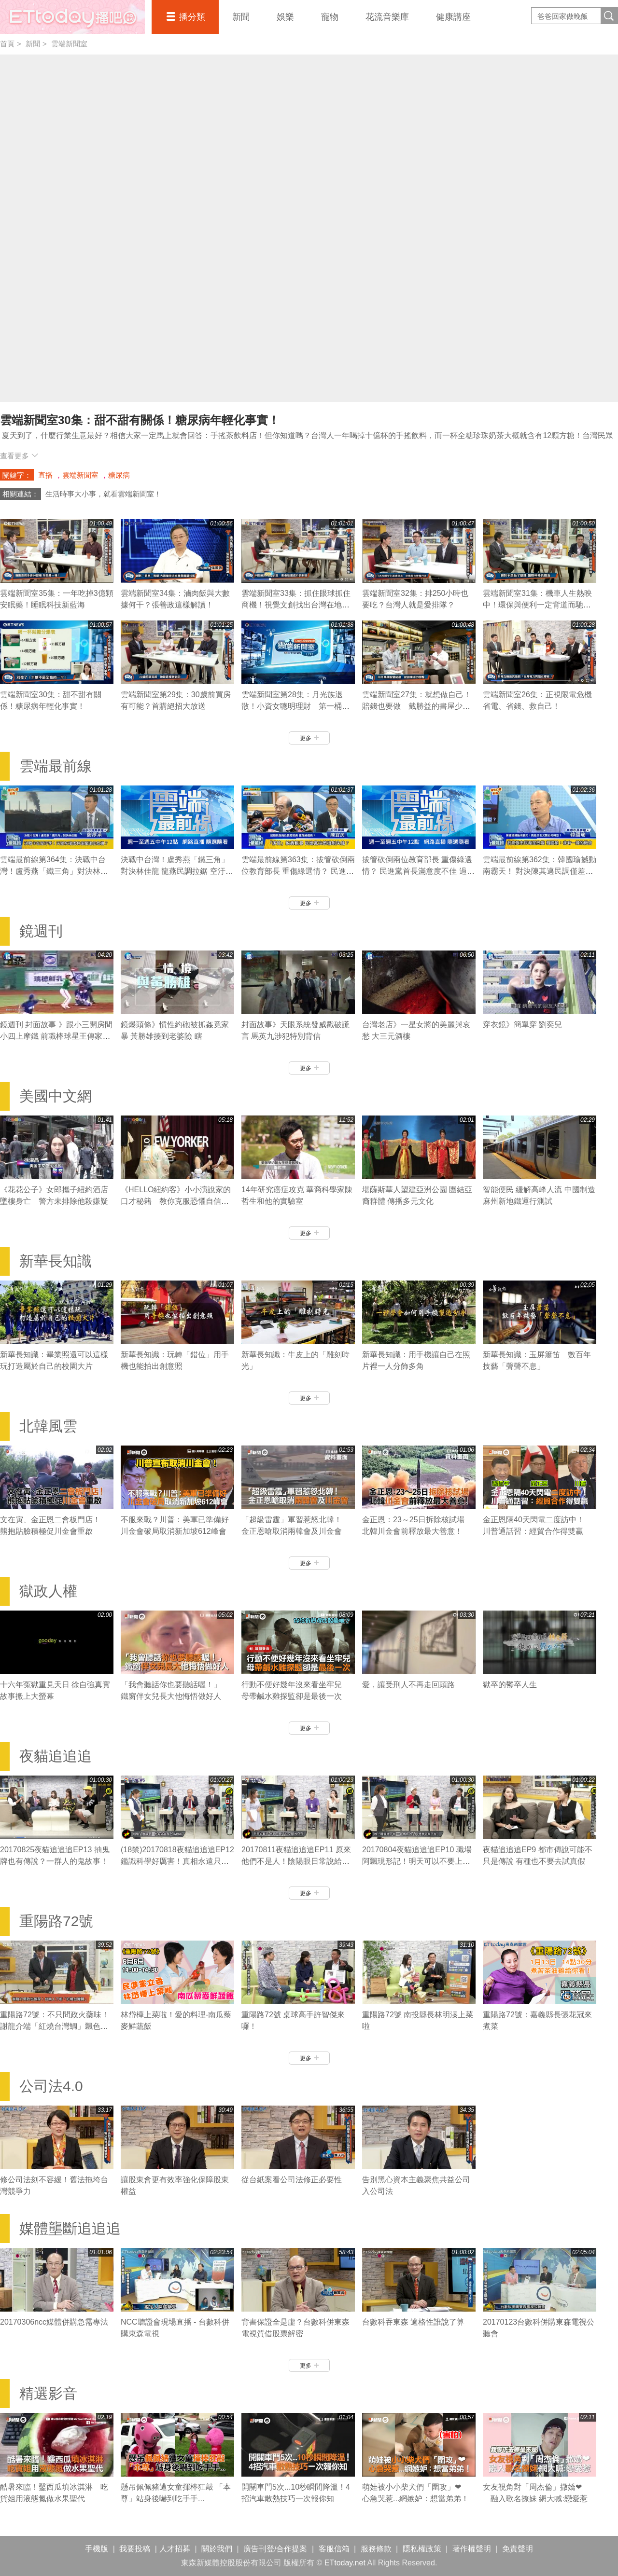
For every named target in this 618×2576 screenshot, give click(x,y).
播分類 (192, 17)
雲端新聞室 (69, 44)
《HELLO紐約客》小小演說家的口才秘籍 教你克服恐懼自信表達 (176, 1201)
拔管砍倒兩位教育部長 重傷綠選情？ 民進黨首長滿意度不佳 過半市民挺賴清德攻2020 (418, 871)
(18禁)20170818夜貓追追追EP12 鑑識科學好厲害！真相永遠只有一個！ (177, 1861)
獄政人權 (48, 1591)
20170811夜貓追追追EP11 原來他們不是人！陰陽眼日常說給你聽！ (296, 1861)
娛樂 (285, 17)
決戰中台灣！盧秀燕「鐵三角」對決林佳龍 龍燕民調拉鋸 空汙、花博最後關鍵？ (177, 871)
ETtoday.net (344, 2563)
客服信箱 (334, 2549)
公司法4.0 (51, 2086)
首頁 (7, 44)
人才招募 (174, 2549)
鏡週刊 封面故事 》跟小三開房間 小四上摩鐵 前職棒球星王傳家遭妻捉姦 (56, 1036)
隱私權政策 (422, 2549)
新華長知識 (55, 1261)
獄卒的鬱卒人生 (510, 1685)
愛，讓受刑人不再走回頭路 (408, 1685)
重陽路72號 (56, 1921)
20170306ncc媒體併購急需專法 (54, 2322)
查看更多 (19, 456)
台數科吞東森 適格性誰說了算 (413, 2322)
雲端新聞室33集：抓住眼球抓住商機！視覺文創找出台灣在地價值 (296, 604)
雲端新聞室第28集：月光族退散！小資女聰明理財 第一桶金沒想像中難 (295, 706)
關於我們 (216, 2549)
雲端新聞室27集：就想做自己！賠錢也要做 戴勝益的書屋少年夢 (416, 706)
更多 (309, 738)
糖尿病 (119, 475)
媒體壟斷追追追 (70, 2228)
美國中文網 (55, 1096)
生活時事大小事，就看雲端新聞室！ (103, 494)
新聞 (241, 17)
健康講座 (453, 17)
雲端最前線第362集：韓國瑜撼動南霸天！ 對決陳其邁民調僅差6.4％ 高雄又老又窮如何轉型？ (539, 871)
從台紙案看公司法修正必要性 (291, 2180)
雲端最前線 (55, 766)
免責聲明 (517, 2549)
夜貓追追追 (55, 1756)
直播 (45, 475)
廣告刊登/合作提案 (275, 2549)
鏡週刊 (41, 931)
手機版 (96, 2549)
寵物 (329, 17)
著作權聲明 (471, 2549)
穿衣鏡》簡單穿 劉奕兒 (522, 1024)
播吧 (72, 17)
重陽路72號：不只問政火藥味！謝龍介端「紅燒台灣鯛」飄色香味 (54, 2026)
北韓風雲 (48, 1426)
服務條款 (376, 2549)
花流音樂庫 (387, 17)
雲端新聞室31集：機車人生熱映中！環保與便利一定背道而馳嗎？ (537, 604)
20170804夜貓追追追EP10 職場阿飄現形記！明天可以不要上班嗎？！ (417, 1861)
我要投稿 (134, 2549)
